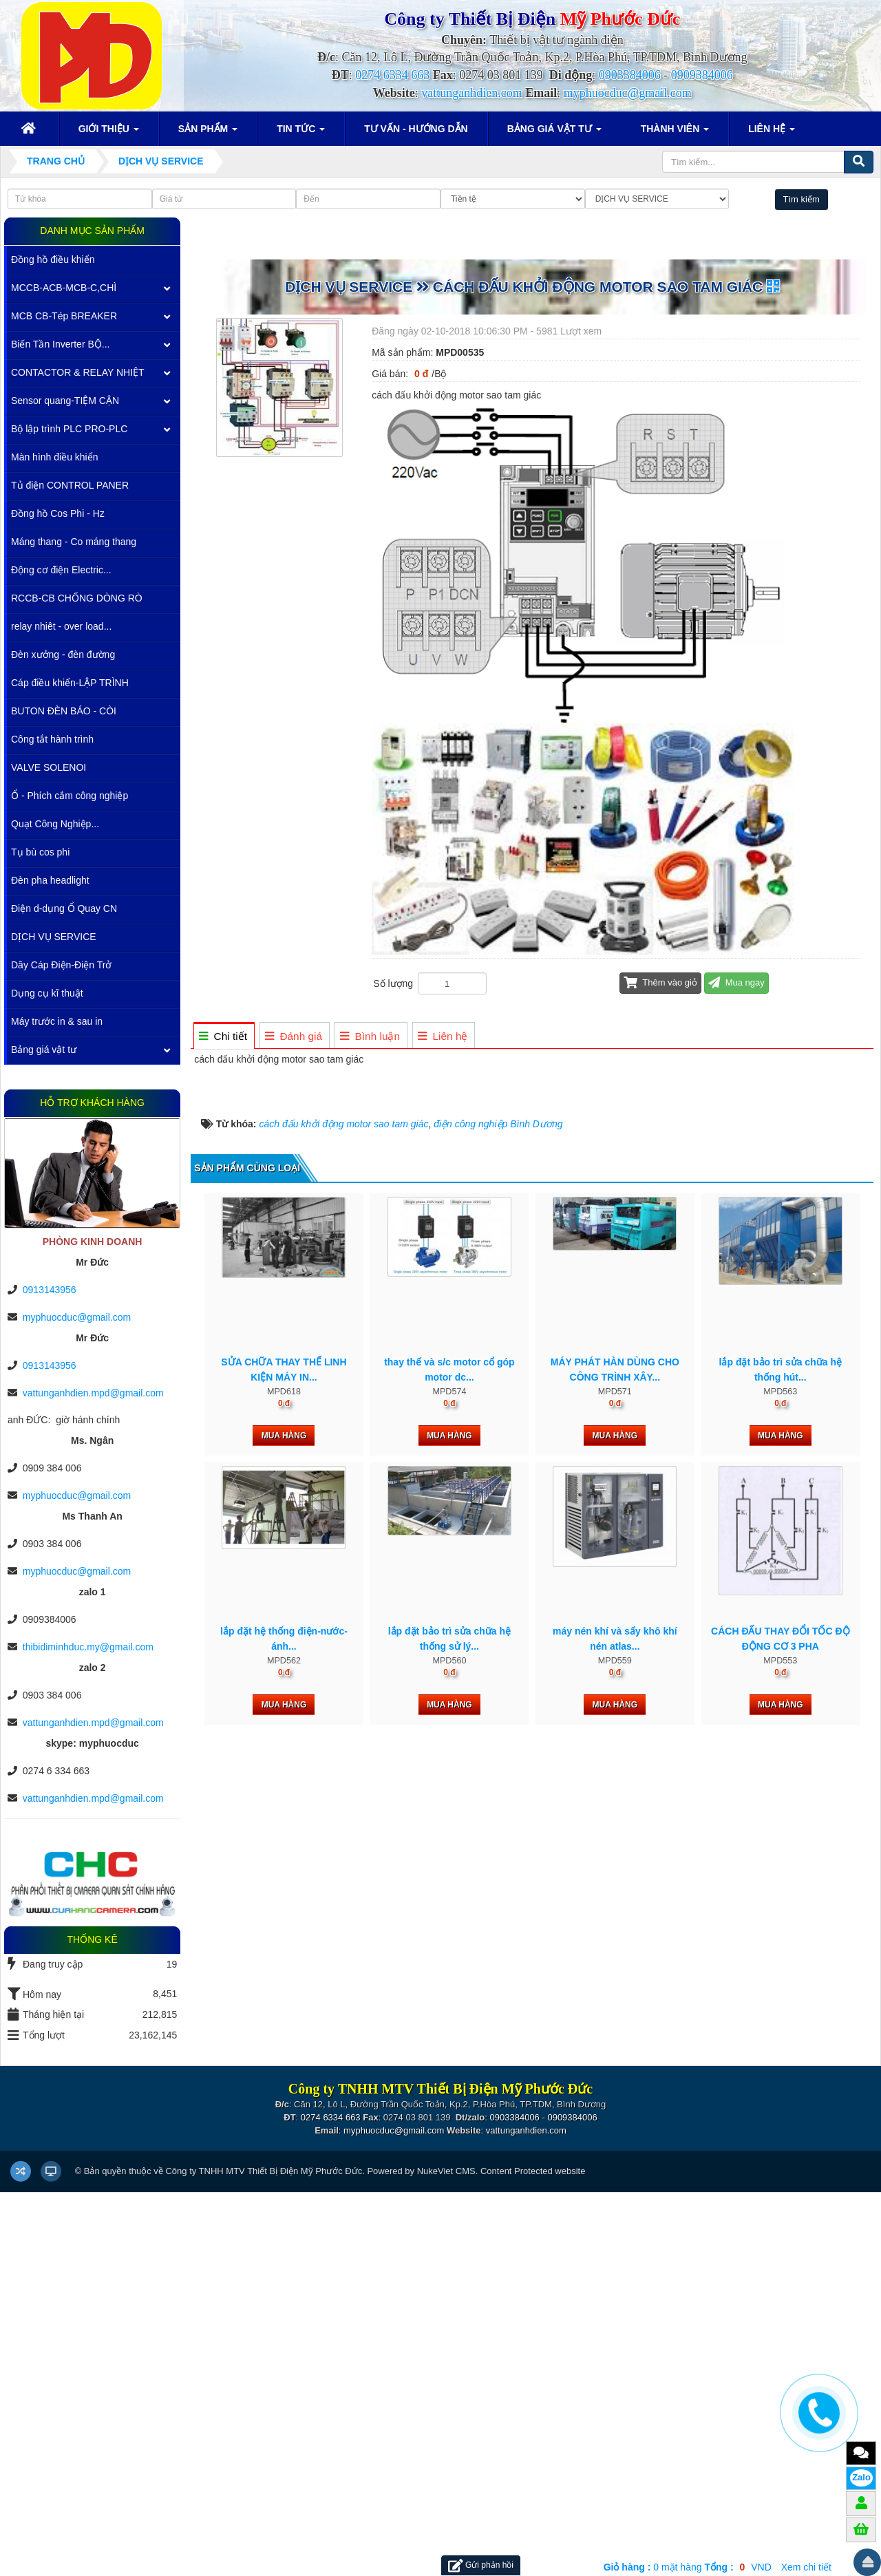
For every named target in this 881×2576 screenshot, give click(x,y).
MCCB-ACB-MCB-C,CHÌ (63, 287)
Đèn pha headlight (50, 880)
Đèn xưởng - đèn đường (63, 654)
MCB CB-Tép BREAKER (64, 315)
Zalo (861, 2477)
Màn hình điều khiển (54, 456)
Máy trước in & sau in (57, 1021)
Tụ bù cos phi (40, 852)
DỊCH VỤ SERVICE (53, 936)
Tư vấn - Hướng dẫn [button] (416, 128)
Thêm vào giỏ (660, 982)
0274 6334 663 (392, 75)
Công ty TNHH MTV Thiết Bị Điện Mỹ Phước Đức (263, 2554)
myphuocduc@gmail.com (628, 93)
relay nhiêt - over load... (61, 626)
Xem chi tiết (806, 2567)
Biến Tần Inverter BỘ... (60, 344)
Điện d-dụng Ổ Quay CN (64, 908)
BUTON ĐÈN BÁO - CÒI (63, 710)
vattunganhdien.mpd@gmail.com (93, 1392)
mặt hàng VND (688, 2567)
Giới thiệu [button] (108, 132)
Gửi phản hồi (480, 2565)
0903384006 (630, 75)
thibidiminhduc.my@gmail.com (88, 1646)
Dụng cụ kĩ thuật (47, 993)
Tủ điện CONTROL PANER (70, 485)
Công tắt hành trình (52, 739)
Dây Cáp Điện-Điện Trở (61, 964)
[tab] (223, 1036)
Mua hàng (284, 2123)
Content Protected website (532, 2554)
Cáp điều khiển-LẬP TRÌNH (70, 682)
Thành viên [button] (675, 132)
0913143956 (49, 1289)
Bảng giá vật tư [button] (554, 132)
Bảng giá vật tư (43, 1049)
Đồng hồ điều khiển (53, 259)
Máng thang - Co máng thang (73, 541)
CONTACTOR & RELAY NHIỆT (78, 372)
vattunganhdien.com (471, 93)
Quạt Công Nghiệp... (55, 823)
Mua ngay (736, 982)
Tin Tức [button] (301, 132)
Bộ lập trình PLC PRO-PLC (69, 428)
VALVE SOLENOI (48, 767)
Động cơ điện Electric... (61, 569)
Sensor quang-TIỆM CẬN (65, 400)
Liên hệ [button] (771, 132)
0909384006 (702, 75)
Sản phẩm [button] (207, 132)
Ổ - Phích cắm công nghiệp (69, 795)
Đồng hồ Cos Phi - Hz (58, 513)
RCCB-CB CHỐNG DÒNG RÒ (76, 598)
